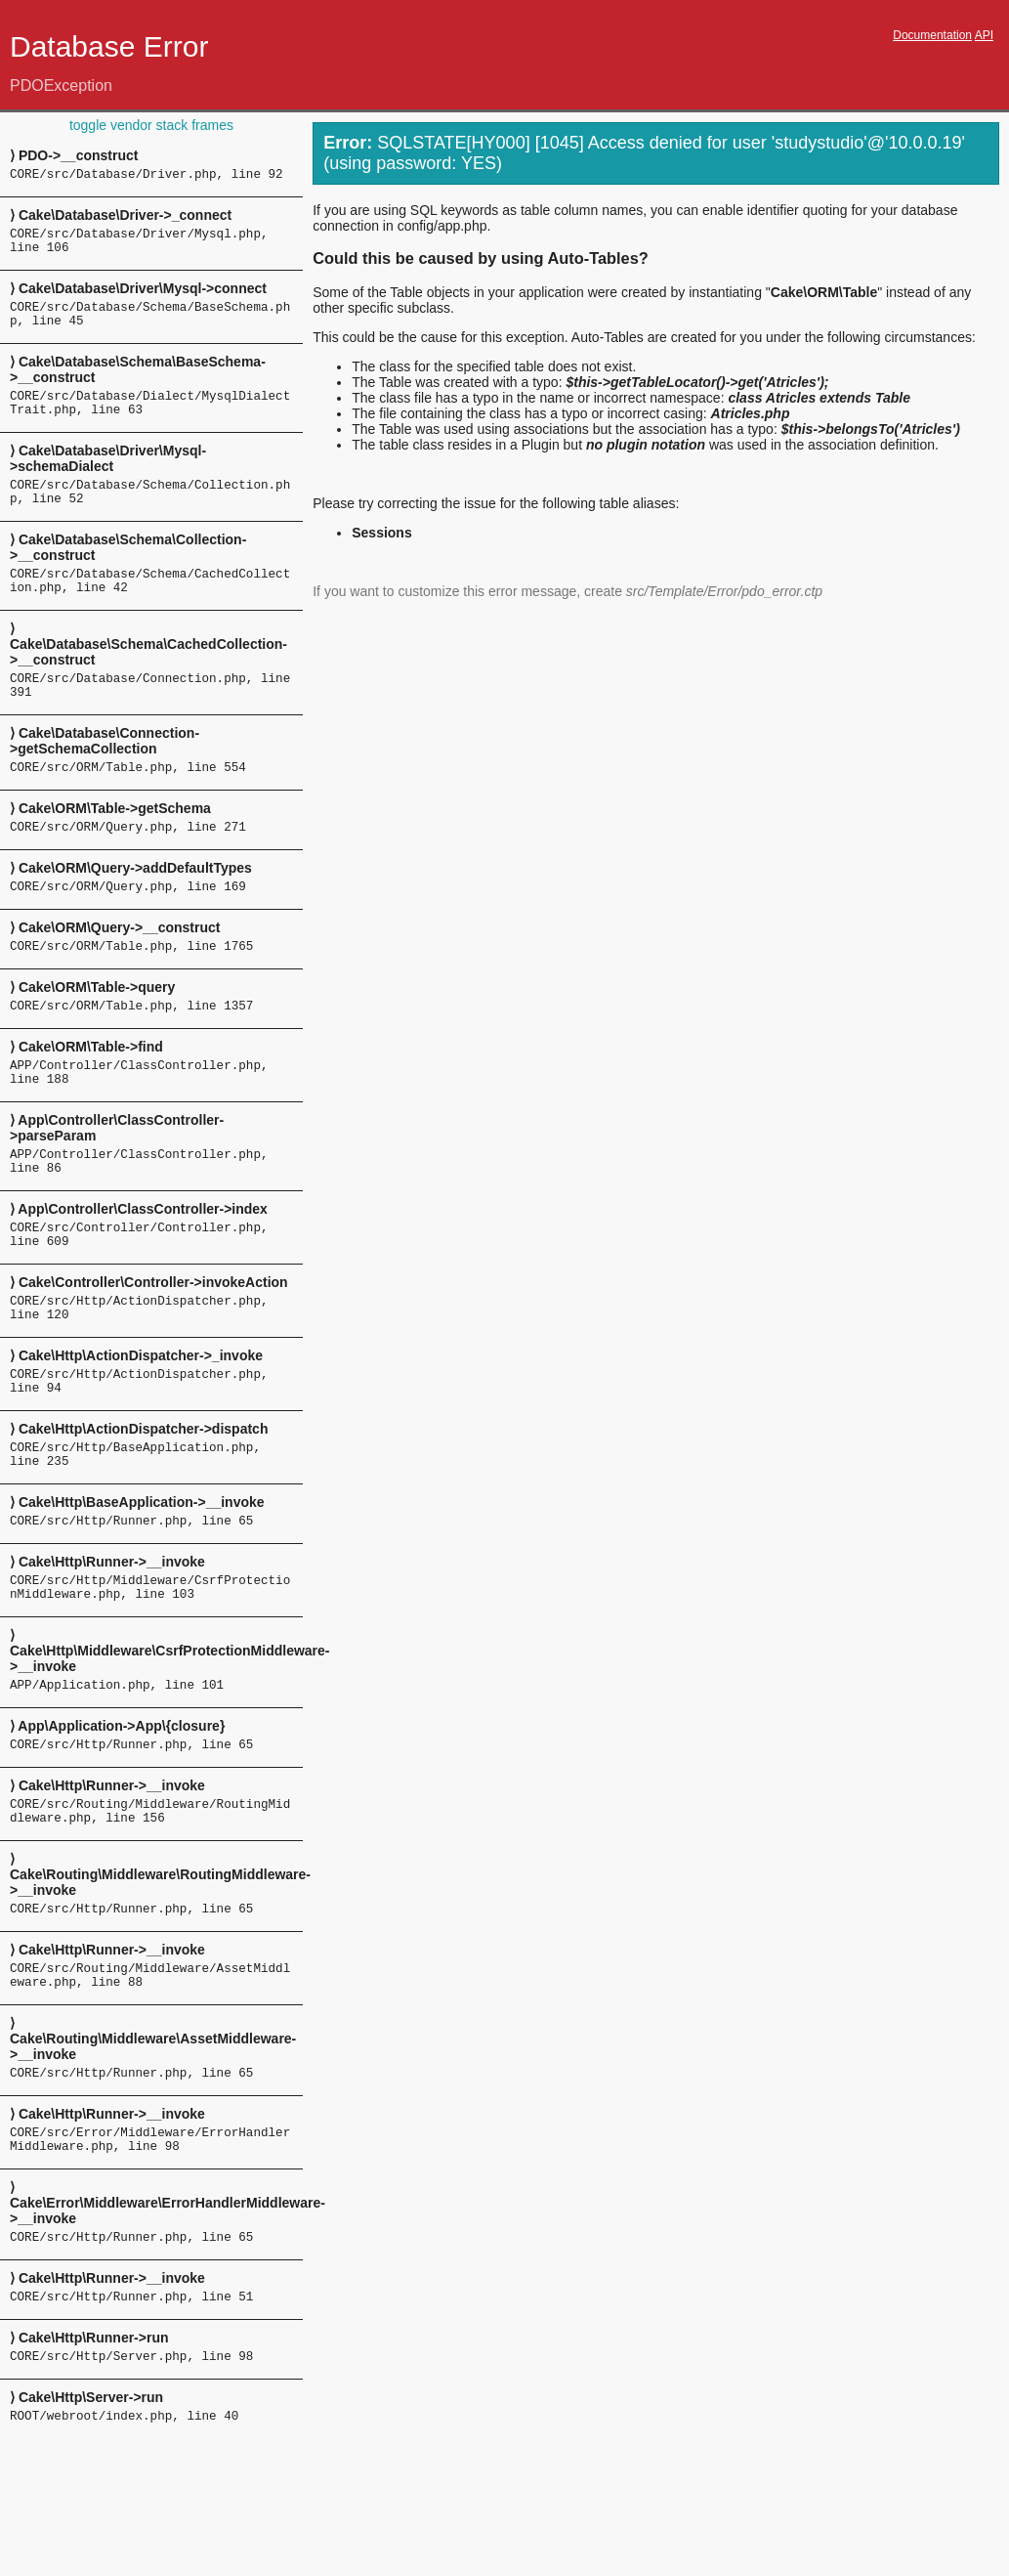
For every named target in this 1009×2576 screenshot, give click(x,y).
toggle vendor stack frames (151, 125)
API (984, 35)
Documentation (932, 35)
